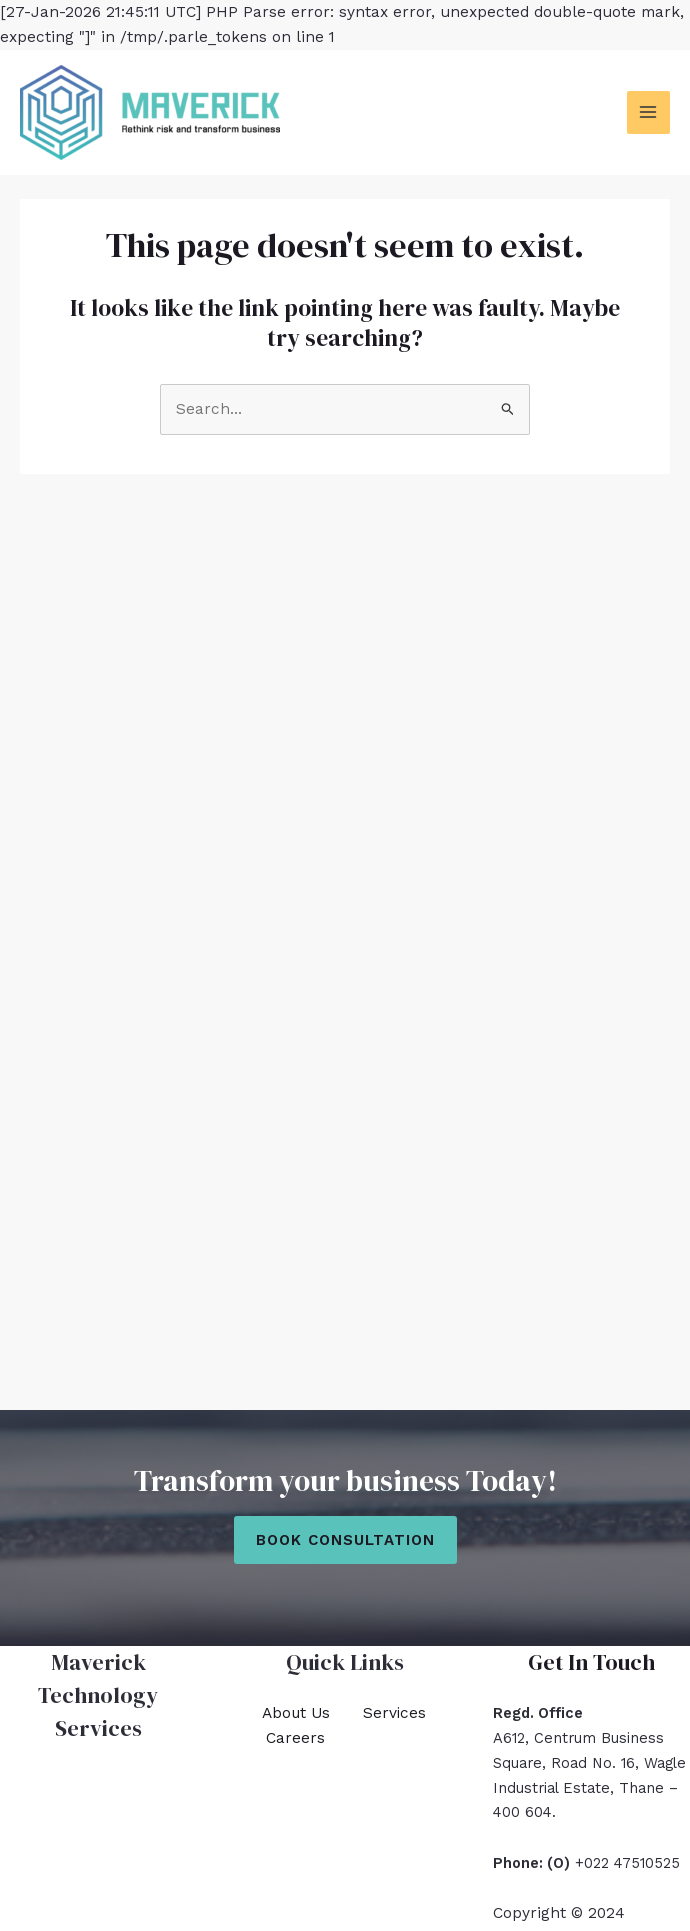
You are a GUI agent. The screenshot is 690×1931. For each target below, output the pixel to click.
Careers (295, 1738)
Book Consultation (345, 1540)
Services (394, 1713)
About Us (295, 1713)
